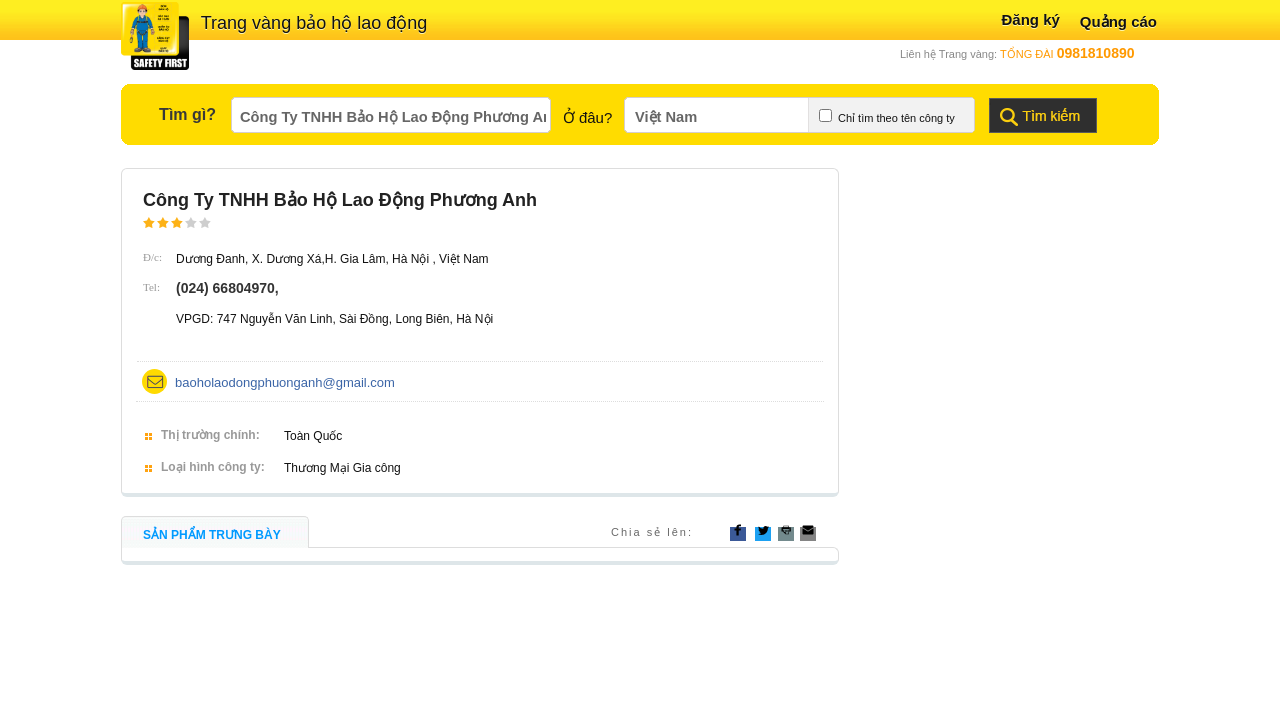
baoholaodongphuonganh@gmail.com (285, 382)
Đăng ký (1030, 19)
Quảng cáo (1118, 21)
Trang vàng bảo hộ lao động (314, 23)
